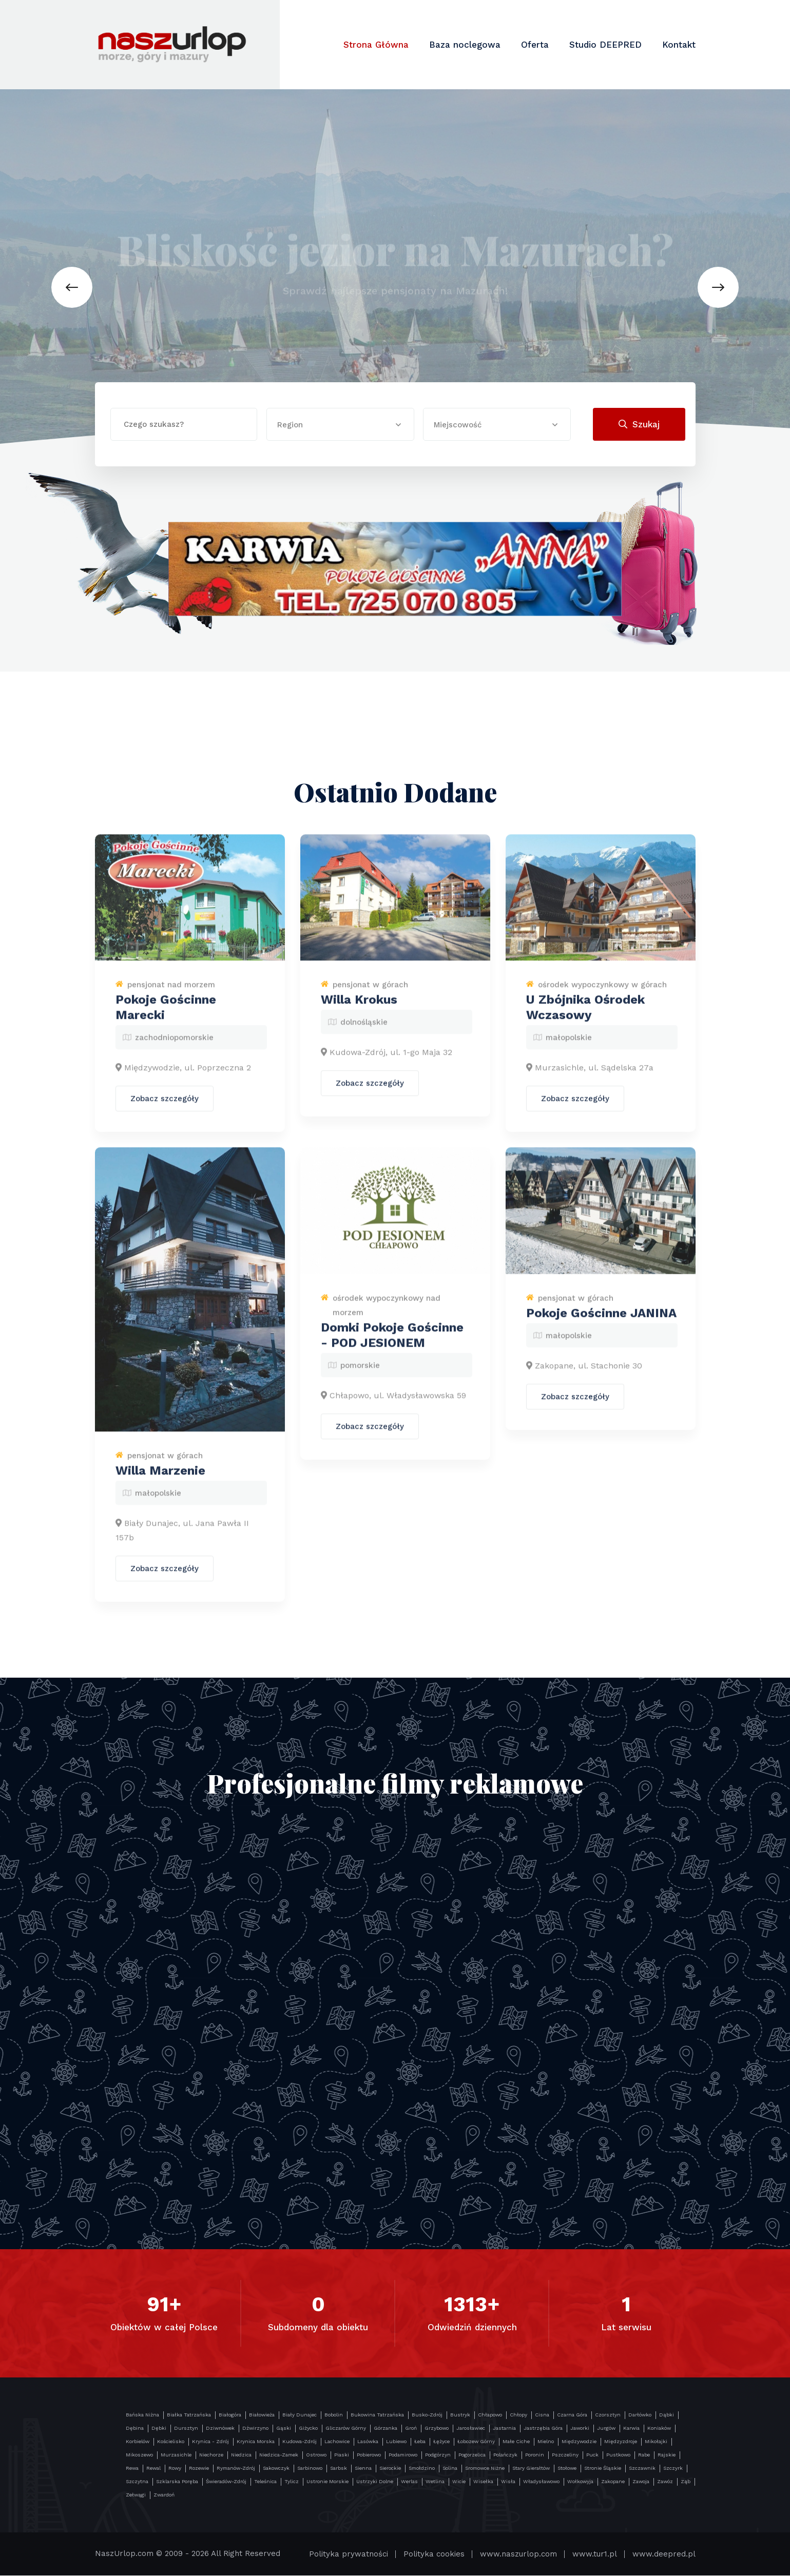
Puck (592, 2455)
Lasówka (367, 2442)
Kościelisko (170, 2442)
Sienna (363, 2468)
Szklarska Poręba (177, 2482)
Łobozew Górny (476, 2442)
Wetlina (435, 2482)
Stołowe (566, 2468)
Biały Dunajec (299, 2415)
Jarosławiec (470, 2428)
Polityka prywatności (348, 2554)
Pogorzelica (472, 2455)
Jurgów (606, 2428)
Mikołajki (656, 2442)
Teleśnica (265, 2482)
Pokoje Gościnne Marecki (165, 1015)
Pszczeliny (565, 2455)
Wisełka (483, 2482)
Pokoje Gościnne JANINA (601, 1320)
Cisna (542, 2415)
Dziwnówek (220, 2428)
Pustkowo (618, 2455)
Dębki (158, 2428)
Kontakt (679, 45)
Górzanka (385, 2428)
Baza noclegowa (464, 45)
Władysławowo (541, 2482)
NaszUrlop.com (124, 2554)
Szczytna (137, 2482)
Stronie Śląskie (602, 2468)
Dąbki (666, 2415)
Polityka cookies (434, 2554)
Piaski (341, 2455)
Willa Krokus (359, 1007)
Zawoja (640, 2482)
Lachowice (337, 2442)
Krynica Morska (256, 2442)
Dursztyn (186, 2428)
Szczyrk (673, 2468)
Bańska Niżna (142, 2415)
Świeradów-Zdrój (226, 2482)
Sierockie (390, 2468)
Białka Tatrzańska (189, 2415)
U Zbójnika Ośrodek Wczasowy (585, 1015)
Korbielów (137, 2442)
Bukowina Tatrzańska (377, 2415)
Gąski (283, 2428)
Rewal (153, 2468)
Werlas (409, 2482)
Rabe (644, 2455)
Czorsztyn (608, 2415)
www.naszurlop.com (518, 2554)
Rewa (132, 2468)
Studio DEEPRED (605, 45)
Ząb (685, 2482)
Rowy (174, 2468)
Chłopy (518, 2415)
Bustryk (460, 2415)
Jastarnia (504, 2428)
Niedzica (241, 2455)
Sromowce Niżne (485, 2468)
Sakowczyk (276, 2468)
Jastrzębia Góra (543, 2428)
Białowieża (262, 2415)
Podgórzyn (438, 2455)
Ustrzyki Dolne (374, 2482)
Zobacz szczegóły (164, 1106)
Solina (449, 2468)
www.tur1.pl (594, 2554)
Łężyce (441, 2442)
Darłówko (639, 2415)
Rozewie (199, 2468)
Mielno (545, 2442)
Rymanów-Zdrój (236, 2468)
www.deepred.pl (664, 2554)
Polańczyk (505, 2455)
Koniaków (659, 2428)
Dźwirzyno (255, 2428)
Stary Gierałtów (531, 2468)
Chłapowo (490, 2415)
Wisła (508, 2482)
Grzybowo (437, 2428)
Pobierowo (369, 2455)
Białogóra (230, 2415)
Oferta (535, 45)
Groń (411, 2428)
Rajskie (667, 2455)
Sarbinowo (309, 2468)
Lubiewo (396, 2442)
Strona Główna (376, 45)
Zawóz (665, 2482)
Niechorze (211, 2455)
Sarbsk (338, 2468)
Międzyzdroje (620, 2442)
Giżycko (308, 2428)
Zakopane (613, 2482)
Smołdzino (422, 2468)
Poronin (534, 2455)
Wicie (459, 2482)
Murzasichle (176, 2455)
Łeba (420, 2442)
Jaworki (579, 2428)
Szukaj (638, 424)
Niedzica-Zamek (278, 2455)
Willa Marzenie (160, 1478)
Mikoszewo (139, 2455)
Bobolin (333, 2415)
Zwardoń (164, 2495)
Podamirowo (403, 2455)
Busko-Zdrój (427, 2415)
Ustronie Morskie (327, 2482)
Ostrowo (316, 2455)
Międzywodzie (579, 2442)
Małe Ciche (516, 2442)
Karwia (631, 2428)
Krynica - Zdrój (210, 2442)
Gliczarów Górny (345, 2428)
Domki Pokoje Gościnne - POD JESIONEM (392, 1343)
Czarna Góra (572, 2415)
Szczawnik (642, 2468)
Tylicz (291, 2482)
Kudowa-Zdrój (299, 2442)
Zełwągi (136, 2495)
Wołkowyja (580, 2482)
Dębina (135, 2428)
